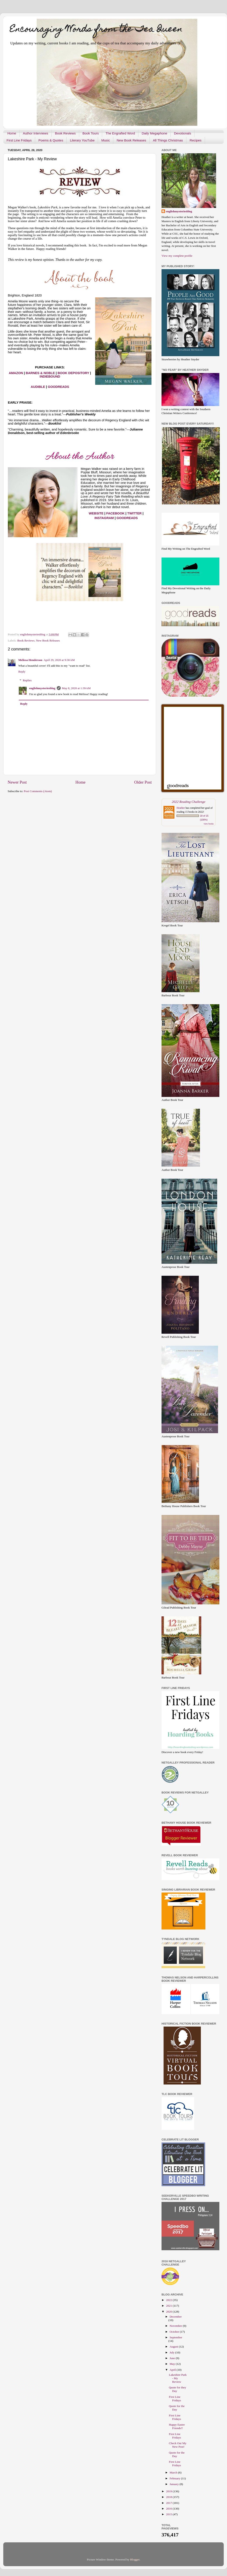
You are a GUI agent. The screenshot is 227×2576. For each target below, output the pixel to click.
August (174, 2346)
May (173, 2363)
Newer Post (17, 782)
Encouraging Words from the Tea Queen (96, 29)
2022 (169, 2300)
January (174, 2484)
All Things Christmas (168, 140)
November (176, 2325)
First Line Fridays (19, 140)
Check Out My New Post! (177, 2445)
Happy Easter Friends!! (177, 2426)
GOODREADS (58, 387)
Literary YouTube (82, 140)
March (174, 2472)
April (173, 2369)
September (176, 2337)
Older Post (143, 782)
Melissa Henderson (30, 660)
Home (11, 133)
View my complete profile (177, 255)
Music (105, 140)
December (176, 2316)
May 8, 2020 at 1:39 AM (76, 688)
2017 (169, 2503)
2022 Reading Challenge (188, 801)
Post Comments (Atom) (38, 791)
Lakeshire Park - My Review (178, 2378)
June (173, 2358)
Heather (181, 807)
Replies (27, 680)
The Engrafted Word (120, 133)
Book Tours (91, 133)
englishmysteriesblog (42, 688)
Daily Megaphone (154, 133)
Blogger (134, 2559)
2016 (169, 2508)
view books (209, 824)
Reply (21, 671)
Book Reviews (65, 133)
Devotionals (182, 133)
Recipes (195, 140)
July (172, 2352)
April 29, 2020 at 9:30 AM (59, 660)
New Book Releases (131, 140)
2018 (169, 2497)
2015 (169, 2514)
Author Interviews (35, 133)
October (175, 2331)
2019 (169, 2491)
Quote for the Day (177, 2407)
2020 (169, 2311)
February (175, 2478)
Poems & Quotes (50, 140)
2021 (169, 2305)
